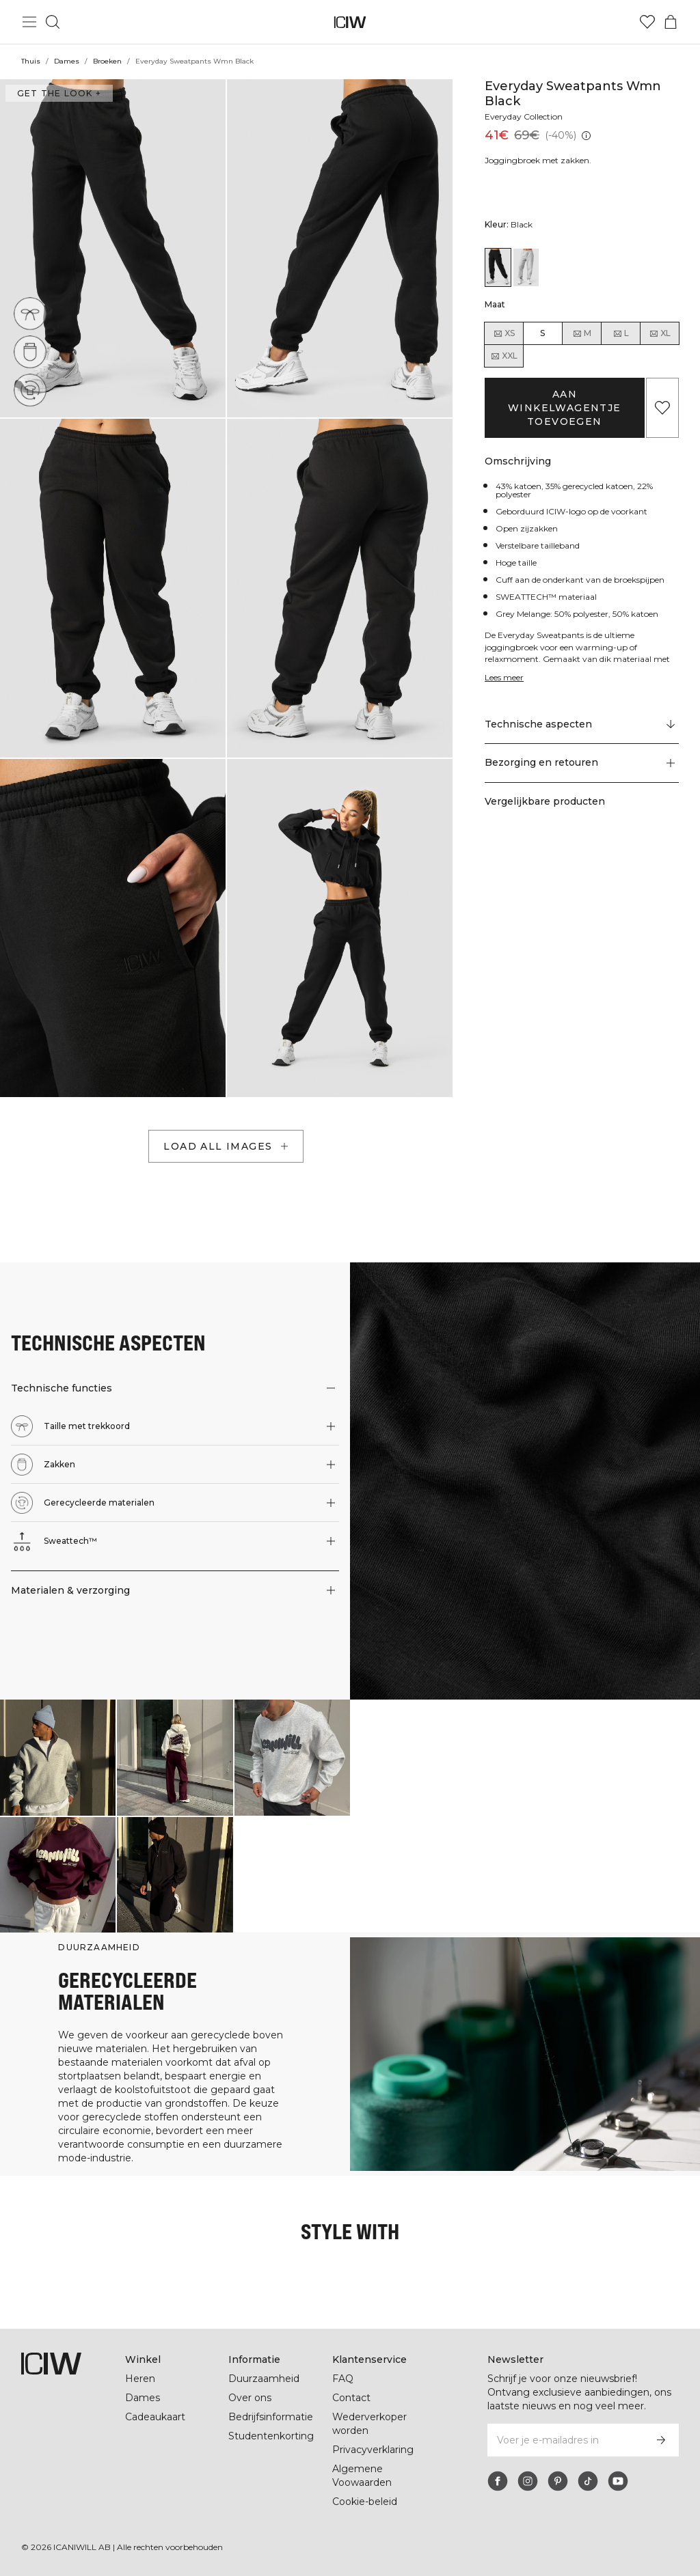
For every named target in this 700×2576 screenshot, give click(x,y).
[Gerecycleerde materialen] (30, 390)
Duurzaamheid (263, 2378)
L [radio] (620, 333)
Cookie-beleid (364, 2501)
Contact (351, 2398)
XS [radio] (504, 333)
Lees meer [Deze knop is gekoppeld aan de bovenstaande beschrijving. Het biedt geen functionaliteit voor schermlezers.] (506, 677)
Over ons (249, 2398)
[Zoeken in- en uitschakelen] (52, 21)
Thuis (30, 61)
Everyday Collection (526, 116)
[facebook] (497, 2481)
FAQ (342, 2378)
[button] (113, 248)
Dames (66, 61)
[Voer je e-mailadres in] (564, 2440)
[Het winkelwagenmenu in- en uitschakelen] (670, 21)
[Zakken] (30, 351)
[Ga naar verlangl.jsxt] (647, 21)
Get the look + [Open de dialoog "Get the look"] (57, 93)
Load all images (227, 1146)
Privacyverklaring (374, 2449)
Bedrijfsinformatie (272, 2417)
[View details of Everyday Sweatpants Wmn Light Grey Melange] (526, 267)
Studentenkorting (271, 2436)
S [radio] (542, 333)
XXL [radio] (503, 355)
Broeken (107, 61)
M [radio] (581, 333)
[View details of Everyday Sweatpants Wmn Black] (498, 267)
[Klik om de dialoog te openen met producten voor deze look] (58, 1757)
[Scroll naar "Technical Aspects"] (582, 725)
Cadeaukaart (155, 2417)
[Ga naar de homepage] (350, 22)
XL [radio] (660, 333)
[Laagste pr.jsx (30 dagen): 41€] (584, 135)
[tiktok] (588, 2481)
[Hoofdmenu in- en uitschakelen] (29, 21)
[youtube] (618, 2481)
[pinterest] (557, 2481)
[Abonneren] (661, 2440)
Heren (139, 2378)
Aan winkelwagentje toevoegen (565, 408)
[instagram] (527, 2481)
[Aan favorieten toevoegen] (662, 408)
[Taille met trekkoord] (30, 313)
